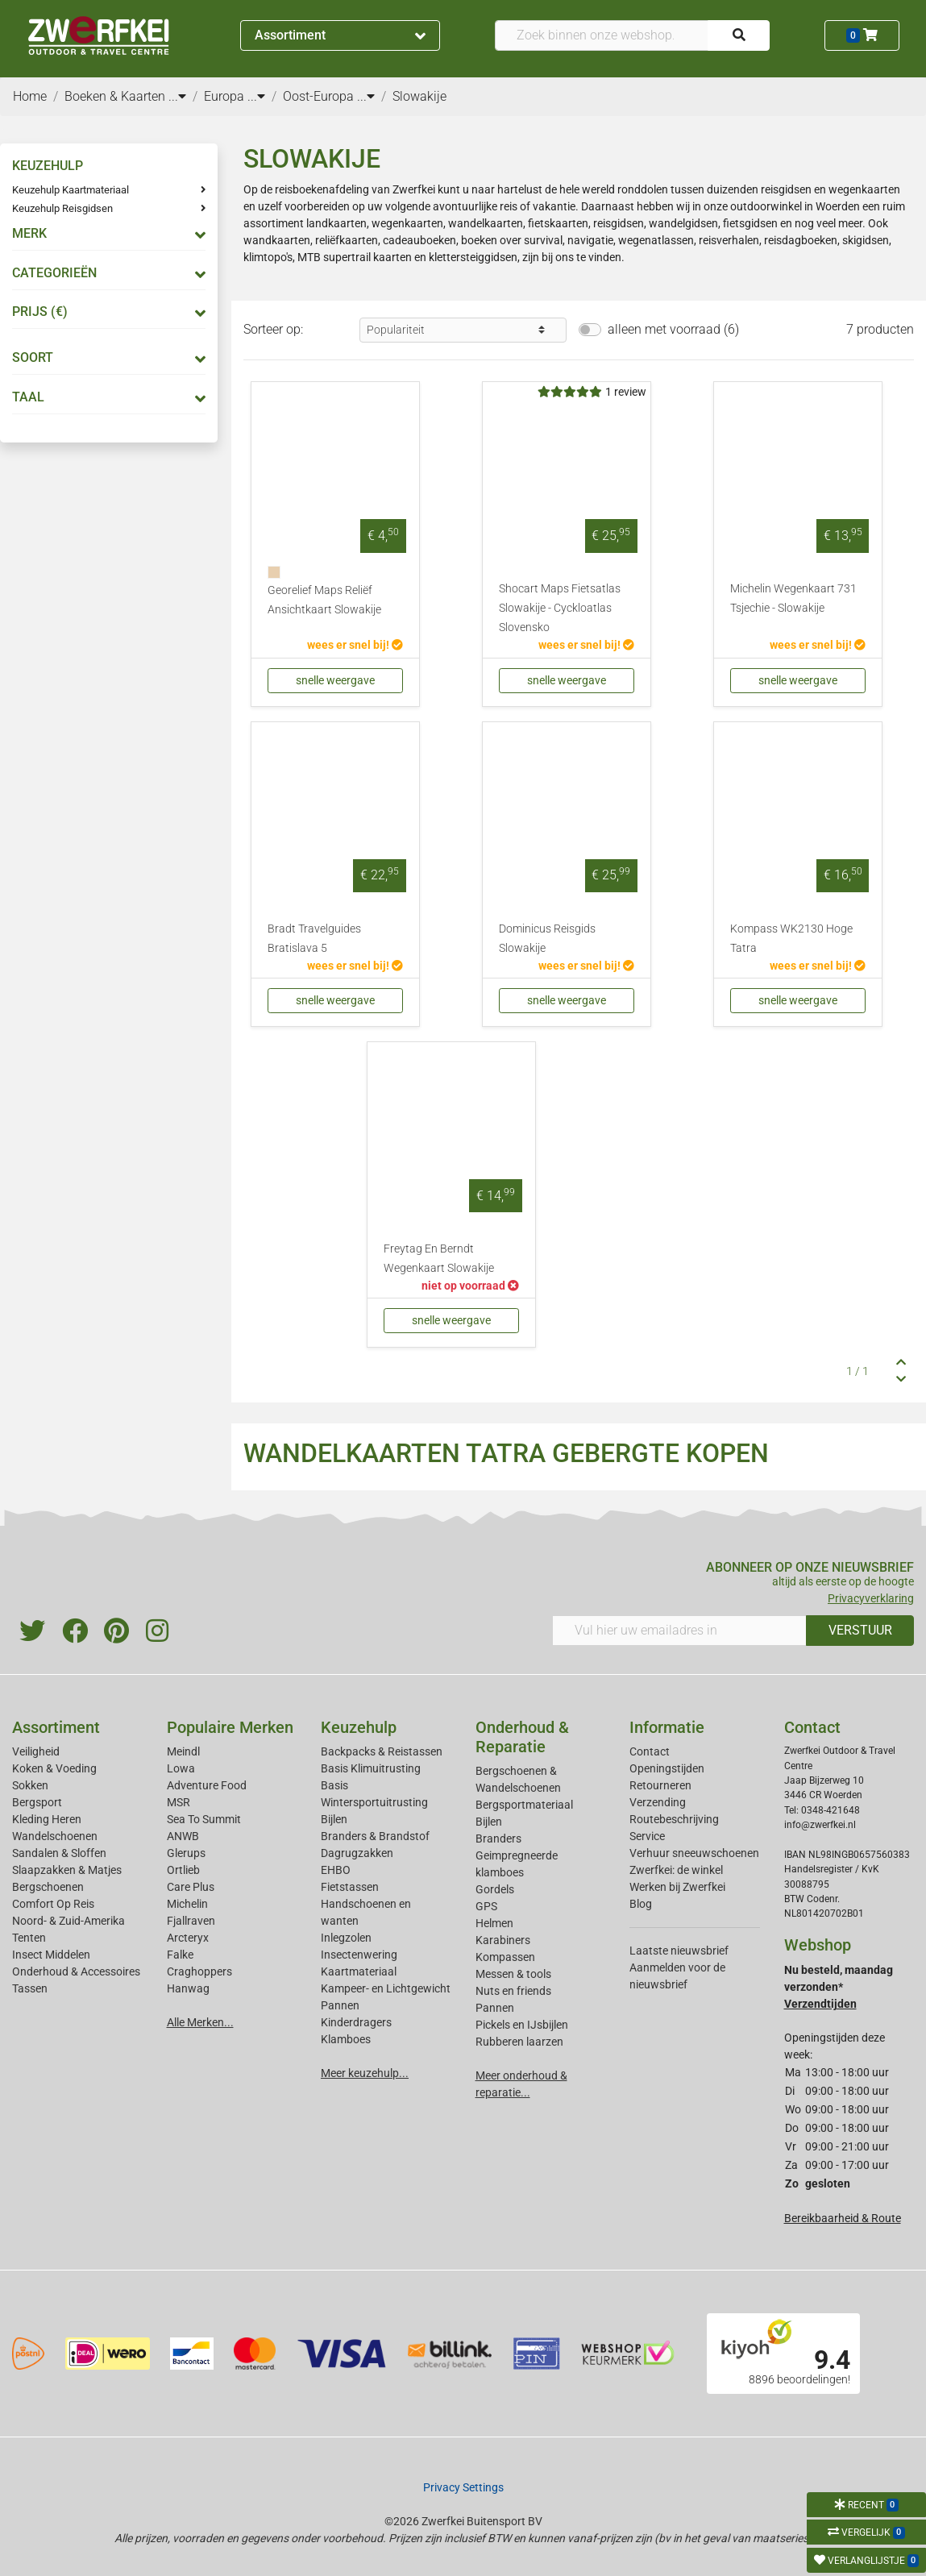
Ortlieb (183, 1869)
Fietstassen (350, 1886)
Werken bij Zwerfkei (677, 1886)
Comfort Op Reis (53, 1903)
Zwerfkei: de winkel (676, 1869)
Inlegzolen (346, 1937)
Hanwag (188, 1988)
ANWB (183, 1836)
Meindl (183, 1751)
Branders (498, 1838)
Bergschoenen (48, 1886)
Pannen (494, 2007)
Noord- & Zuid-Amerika (68, 1920)
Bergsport (37, 1802)
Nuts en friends (513, 1990)
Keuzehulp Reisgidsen (62, 208)
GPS (486, 1906)
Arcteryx (188, 1937)
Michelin (187, 1903)
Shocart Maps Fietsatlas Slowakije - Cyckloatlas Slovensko (560, 608)
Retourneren (660, 1785)
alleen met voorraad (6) (673, 329)
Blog (640, 1903)
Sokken (30, 1785)
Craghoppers (199, 1971)
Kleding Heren (46, 1819)
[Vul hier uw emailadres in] (679, 1630)
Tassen (30, 1988)
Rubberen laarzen (519, 2041)
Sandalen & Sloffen (59, 1853)
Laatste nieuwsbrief (679, 1950)
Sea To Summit (204, 1819)
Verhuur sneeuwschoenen (694, 1853)
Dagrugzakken (357, 1853)
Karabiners (502, 1940)
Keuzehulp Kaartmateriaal (70, 190)
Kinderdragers (356, 2022)
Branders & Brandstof (375, 1836)
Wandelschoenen (55, 1836)
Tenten (29, 1937)
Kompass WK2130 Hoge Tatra (791, 938)
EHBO (336, 1869)
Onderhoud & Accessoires (76, 1971)
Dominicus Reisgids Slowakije (547, 938)
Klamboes (346, 2039)
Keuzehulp (359, 1727)
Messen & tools (513, 1973)
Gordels (494, 1889)
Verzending (657, 1802)
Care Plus (190, 1886)
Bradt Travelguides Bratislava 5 (314, 938)
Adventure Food (207, 1785)
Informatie (666, 1727)
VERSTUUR (860, 1630)
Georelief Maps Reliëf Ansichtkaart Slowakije (324, 600)
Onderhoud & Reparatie (522, 1737)
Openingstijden (666, 1768)
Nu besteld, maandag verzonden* (838, 1986)
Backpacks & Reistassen (381, 1751)
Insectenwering (359, 1954)
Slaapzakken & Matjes (67, 1869)
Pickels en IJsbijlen (521, 2024)
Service (647, 1836)
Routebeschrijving (674, 1819)
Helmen (494, 1923)
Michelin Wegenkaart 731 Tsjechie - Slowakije (793, 598)
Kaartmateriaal (359, 1971)
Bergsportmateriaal (524, 1804)
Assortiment (340, 35)
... (177, 96)
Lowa (181, 1768)
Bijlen (334, 1819)
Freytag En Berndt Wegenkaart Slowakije (439, 1258)
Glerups (186, 1853)
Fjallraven (191, 1920)
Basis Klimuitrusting (371, 1768)
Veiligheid (36, 1751)
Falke (180, 1954)
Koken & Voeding (54, 1768)
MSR (178, 1802)
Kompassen (505, 1957)
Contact (649, 1751)
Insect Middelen (51, 1954)
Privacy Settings (463, 2487)
